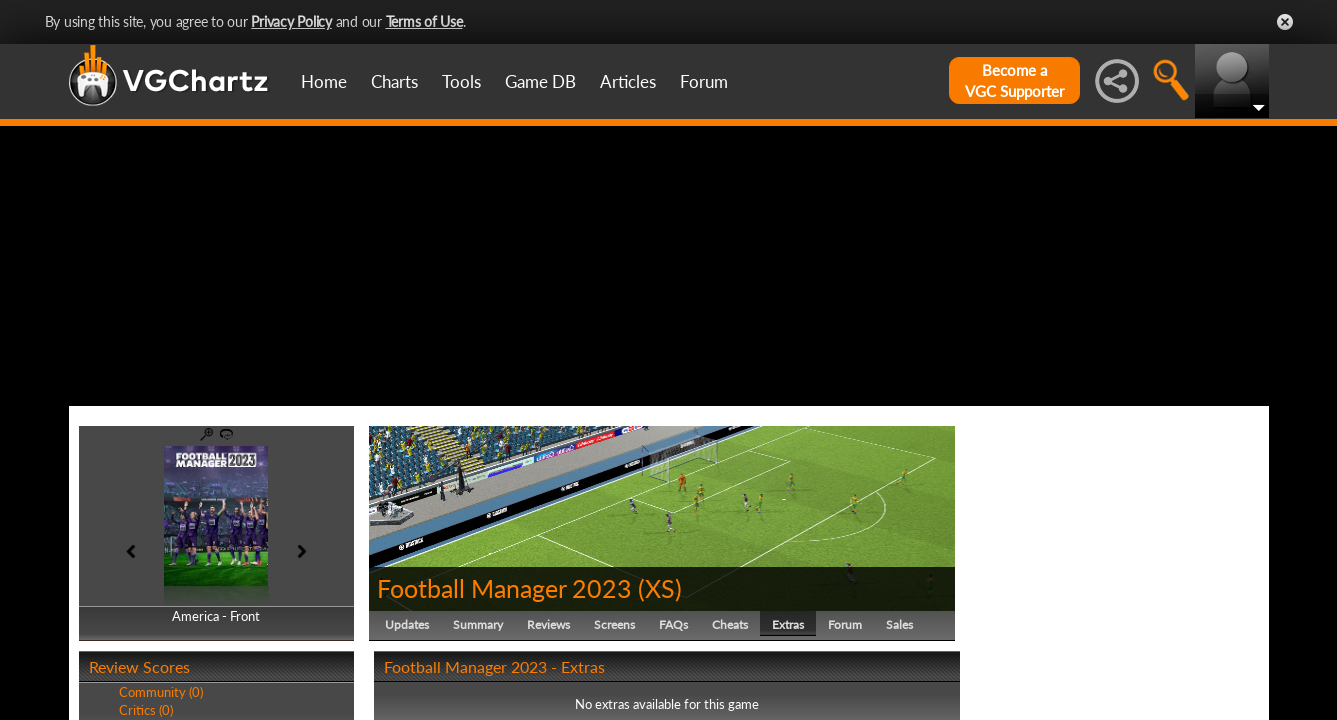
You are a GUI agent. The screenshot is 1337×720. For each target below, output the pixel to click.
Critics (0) (146, 710)
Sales (899, 624)
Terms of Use (424, 21)
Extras (788, 624)
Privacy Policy (291, 21)
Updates (407, 624)
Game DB (540, 81)
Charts (394, 81)
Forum (704, 81)
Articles (628, 81)
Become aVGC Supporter (1014, 80)
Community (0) (161, 692)
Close (1285, 22)
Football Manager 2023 (504, 588)
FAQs (673, 624)
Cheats (730, 624)
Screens (614, 624)
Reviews (548, 624)
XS (660, 588)
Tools (461, 81)
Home (324, 81)
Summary (478, 624)
